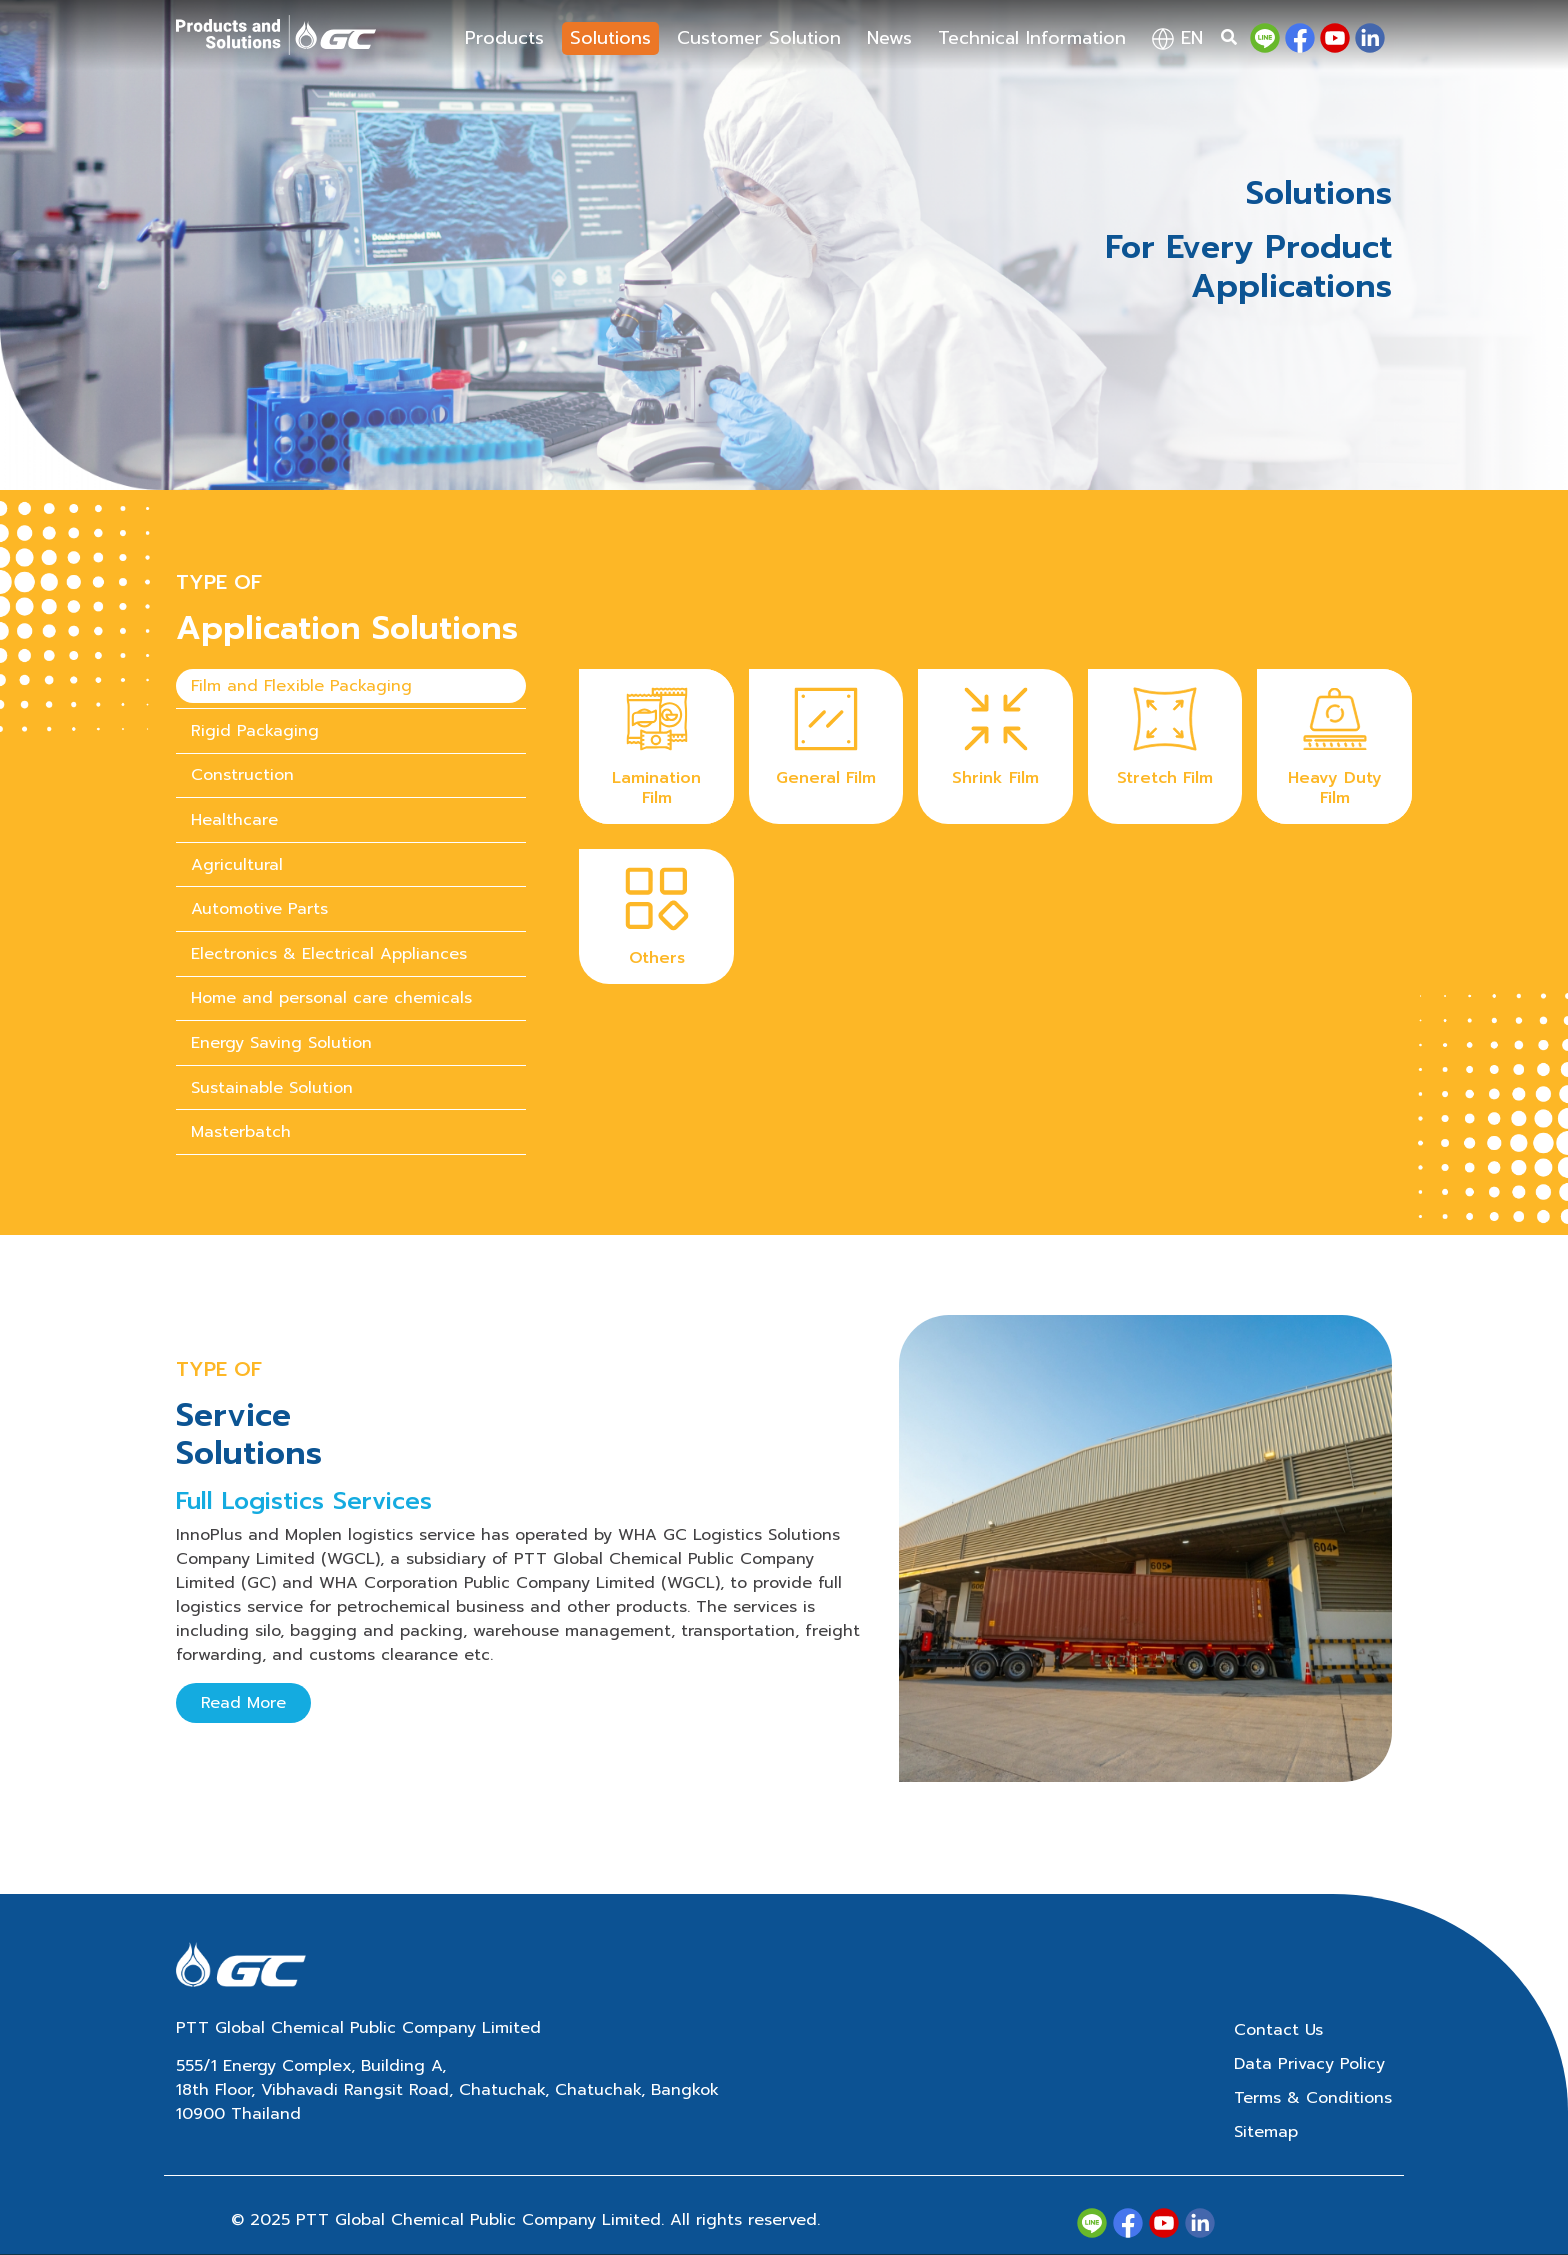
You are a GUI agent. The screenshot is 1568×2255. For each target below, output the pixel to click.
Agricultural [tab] (237, 865)
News (889, 38)
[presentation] (351, 686)
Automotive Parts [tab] (259, 909)
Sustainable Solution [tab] (272, 1088)
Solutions (610, 38)
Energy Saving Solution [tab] (281, 1043)
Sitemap (1266, 2132)
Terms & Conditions (1313, 2098)
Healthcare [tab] (234, 820)
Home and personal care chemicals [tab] (331, 998)
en (1177, 38)
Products (504, 38)
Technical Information (1032, 38)
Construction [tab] (242, 775)
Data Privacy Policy (1309, 2064)
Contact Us (1278, 2030)
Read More (243, 1703)
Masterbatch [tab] (241, 1132)
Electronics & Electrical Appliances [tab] (329, 954)
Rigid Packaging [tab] (255, 731)
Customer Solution (759, 38)
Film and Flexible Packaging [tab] (301, 686)
